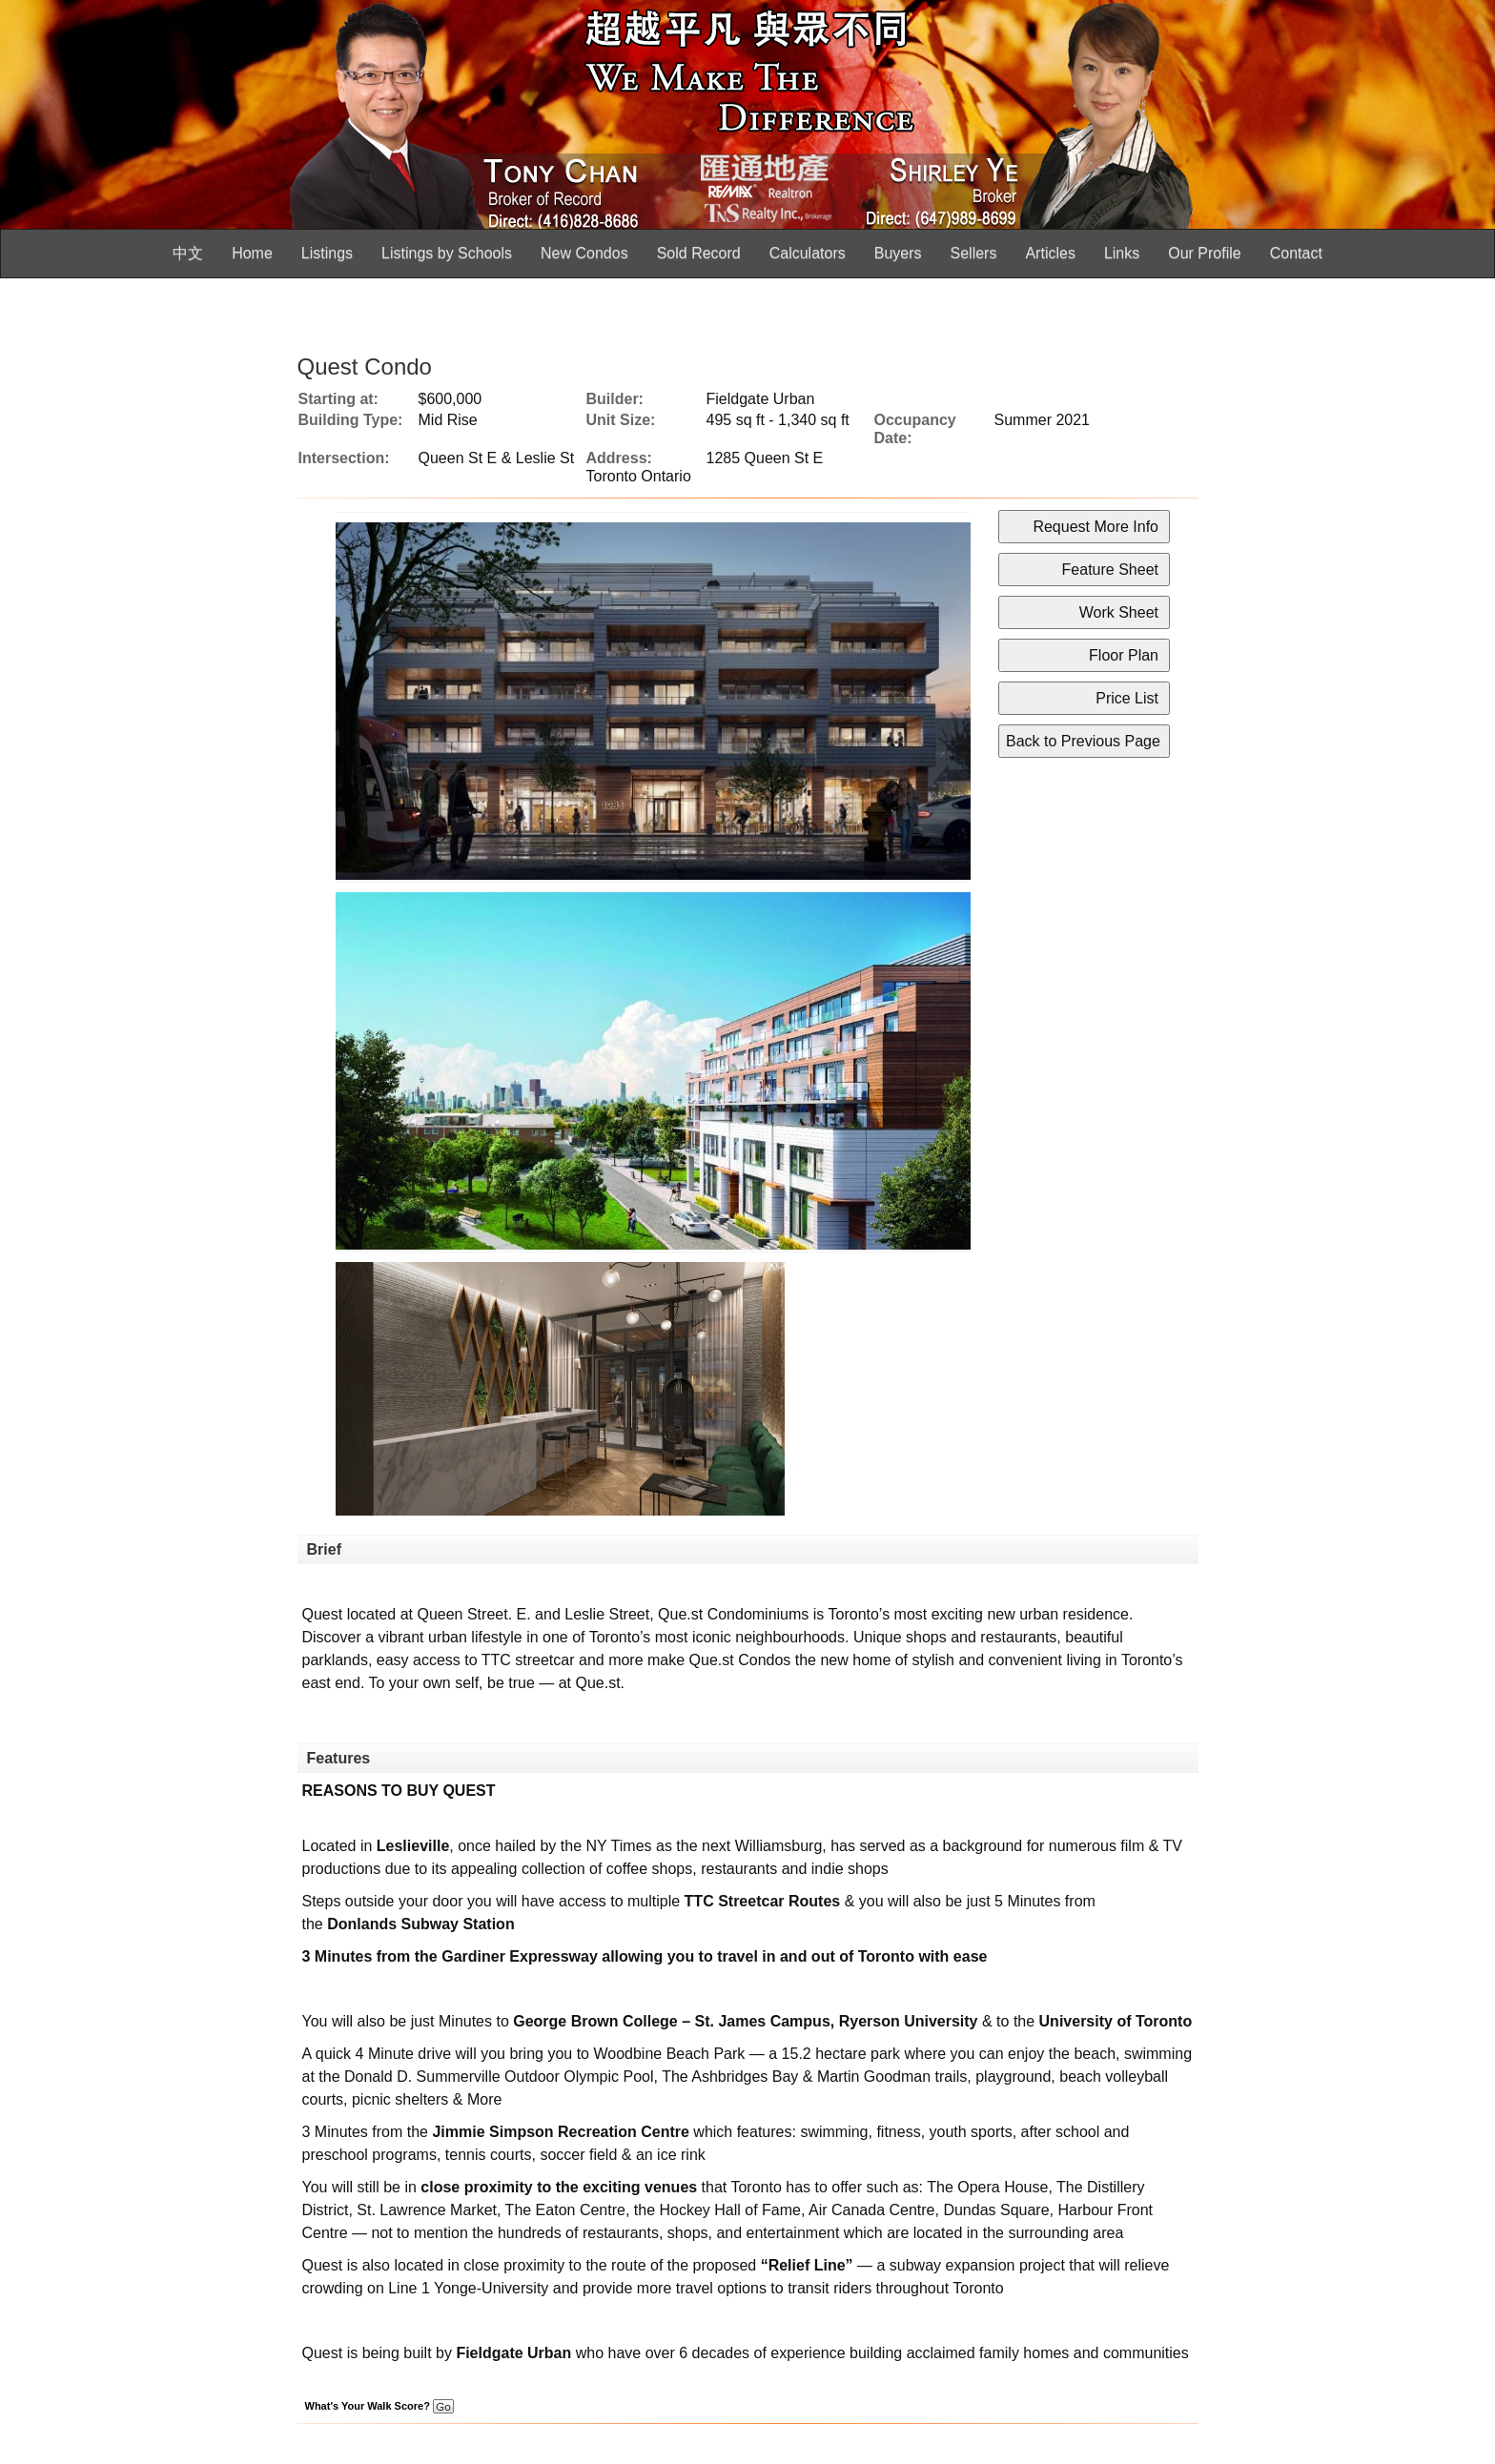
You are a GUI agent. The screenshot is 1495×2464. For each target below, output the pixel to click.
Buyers (898, 253)
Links (1121, 253)
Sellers (974, 253)
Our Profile (1204, 253)
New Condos (584, 253)
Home (252, 253)
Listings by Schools (446, 253)
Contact (1296, 253)
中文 (188, 253)
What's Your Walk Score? (379, 2406)
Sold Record (699, 253)
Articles (1050, 253)
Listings (327, 253)
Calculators (807, 253)
